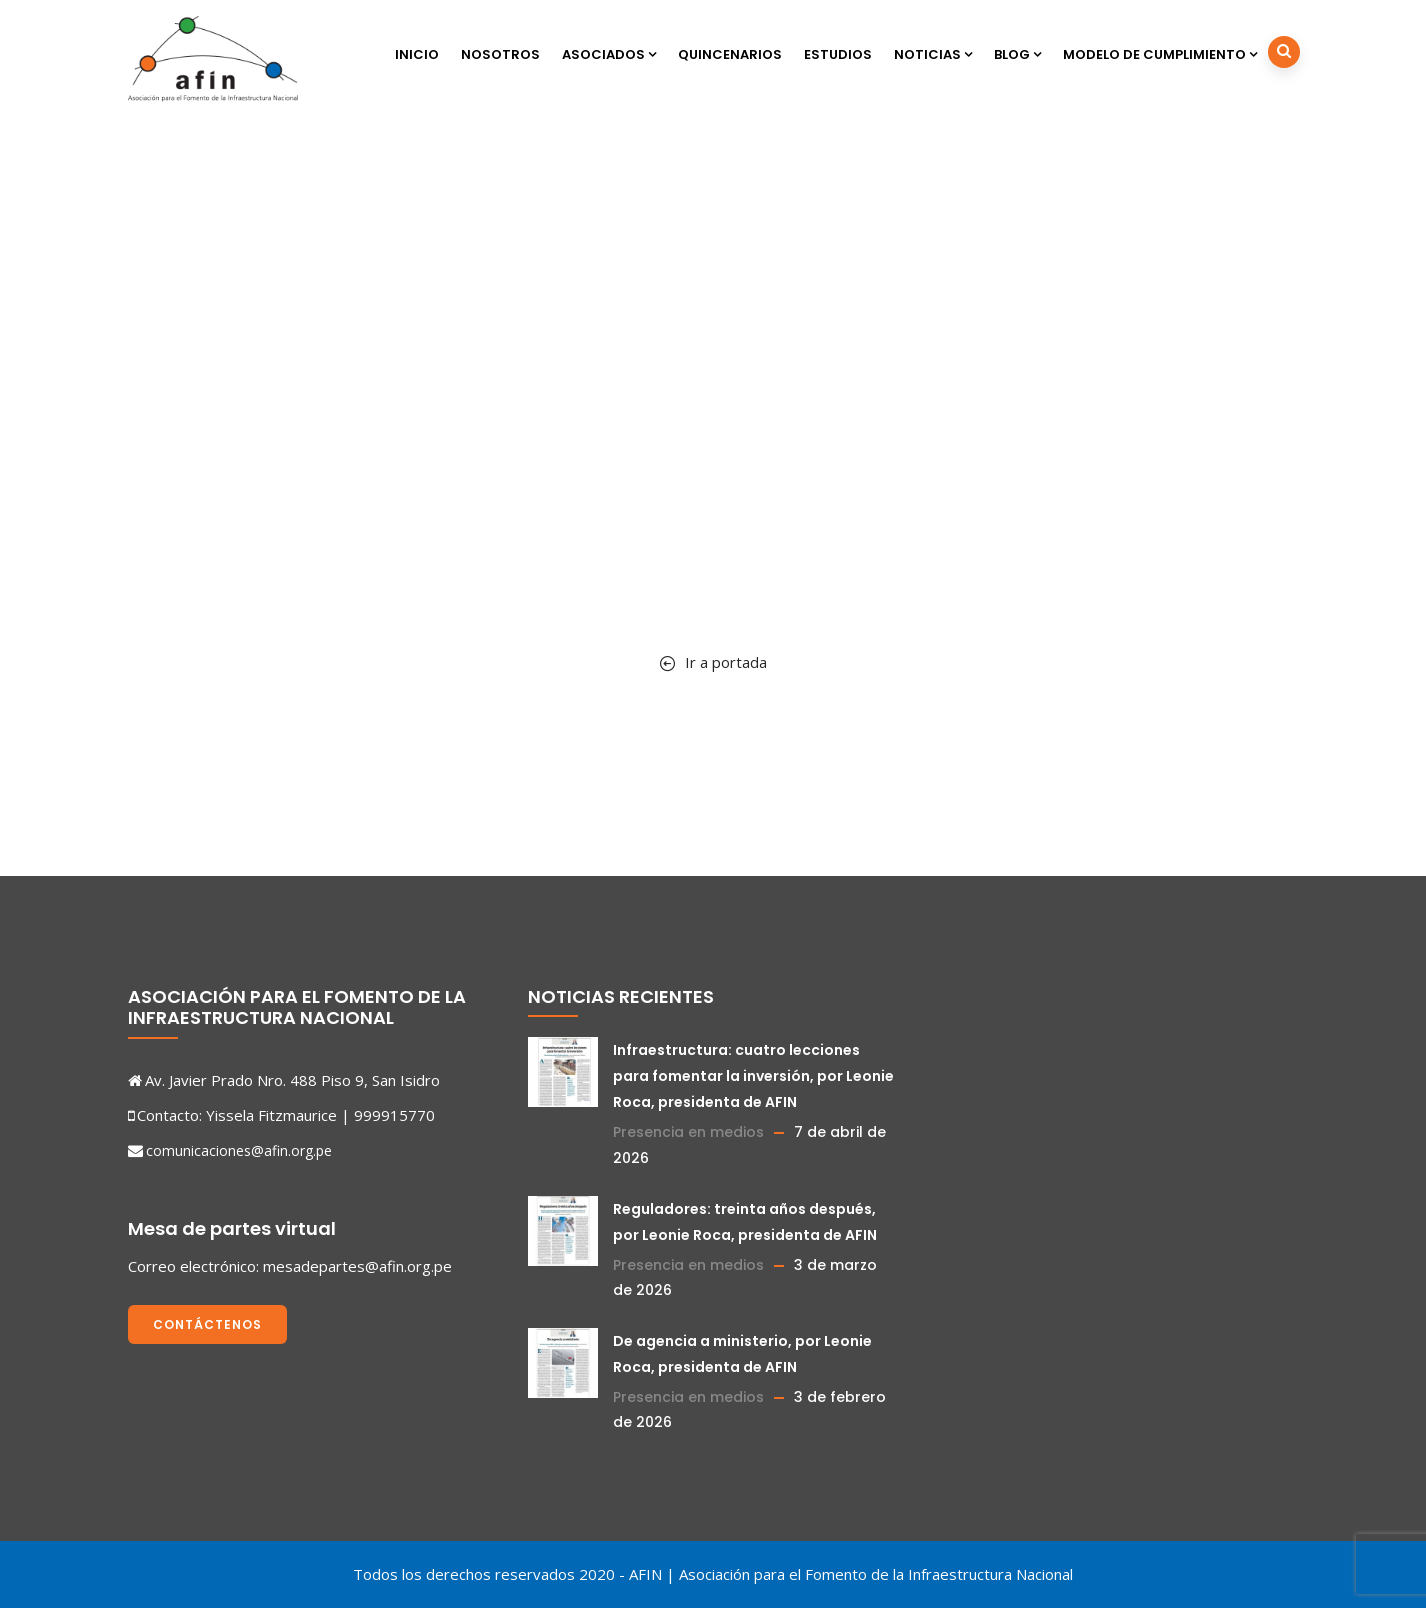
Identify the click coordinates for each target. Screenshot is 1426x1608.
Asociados (609, 54)
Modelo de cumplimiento (1160, 54)
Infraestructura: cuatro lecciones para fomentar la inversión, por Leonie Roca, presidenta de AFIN (753, 1076)
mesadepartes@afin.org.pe (357, 1266)
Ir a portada (713, 662)
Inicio (417, 54)
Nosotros (500, 54)
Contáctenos (207, 1324)
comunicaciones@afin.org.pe (239, 1150)
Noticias (933, 54)
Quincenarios (730, 54)
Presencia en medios (688, 1132)
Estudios (838, 54)
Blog (1017, 54)
